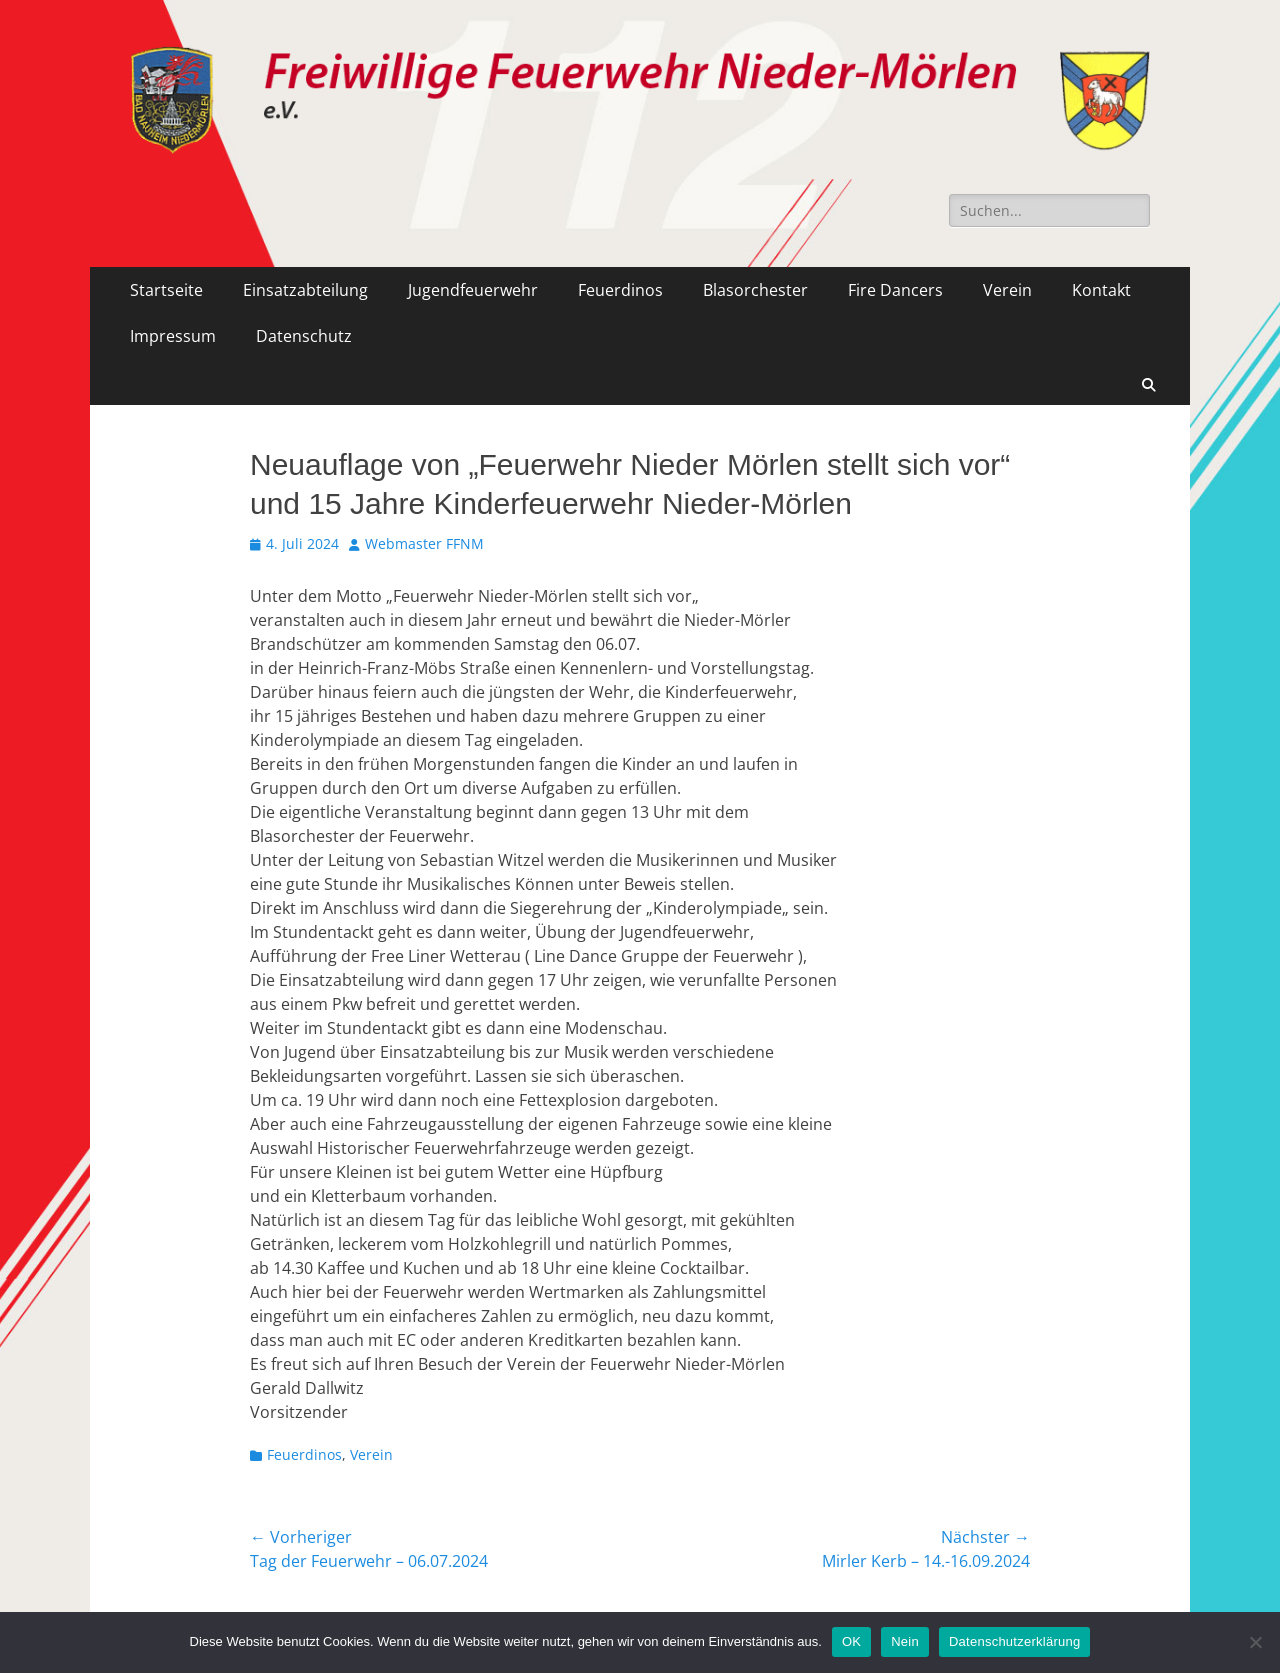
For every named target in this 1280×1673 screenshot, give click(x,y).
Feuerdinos (620, 290)
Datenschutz (304, 336)
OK (851, 1641)
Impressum (173, 336)
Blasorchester (755, 290)
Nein (905, 1641)
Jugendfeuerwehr (473, 290)
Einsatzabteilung (305, 290)
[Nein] (1255, 1642)
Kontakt (1101, 290)
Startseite (166, 290)
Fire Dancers (895, 290)
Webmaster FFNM (424, 543)
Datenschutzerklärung (1014, 1641)
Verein (1007, 290)
